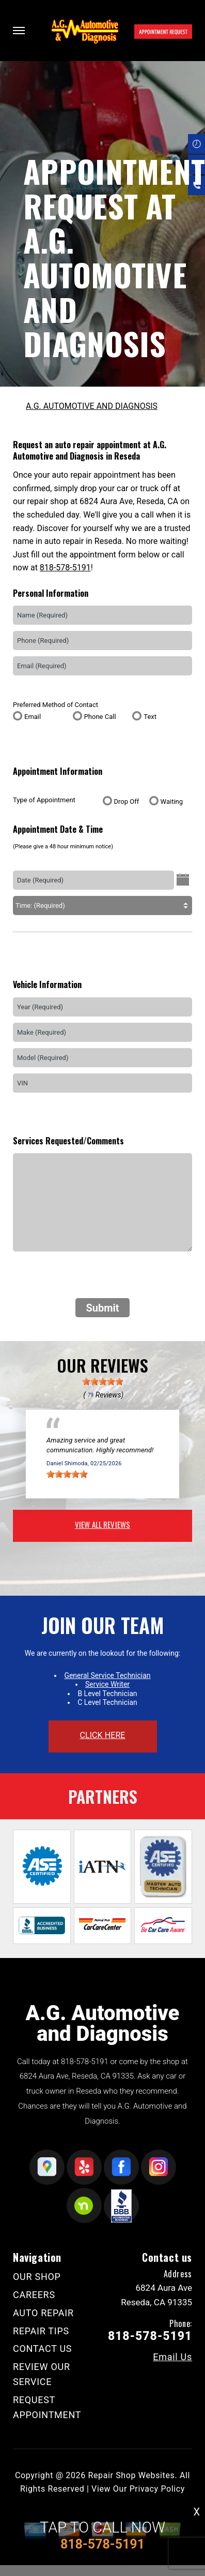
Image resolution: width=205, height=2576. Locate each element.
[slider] (102, 1381)
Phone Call (100, 716)
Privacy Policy (157, 2489)
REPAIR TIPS (41, 2330)
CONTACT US (42, 2348)
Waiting (172, 801)
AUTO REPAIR (43, 2312)
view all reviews (102, 1524)
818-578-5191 (65, 567)
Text (150, 716)
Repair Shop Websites (131, 2475)
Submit (102, 1308)
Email (32, 716)
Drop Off (126, 801)
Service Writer (107, 1684)
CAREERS (34, 2294)
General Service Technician (107, 1675)
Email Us (172, 2357)
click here (102, 1735)
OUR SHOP (37, 2276)
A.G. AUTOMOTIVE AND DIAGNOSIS (91, 406)
